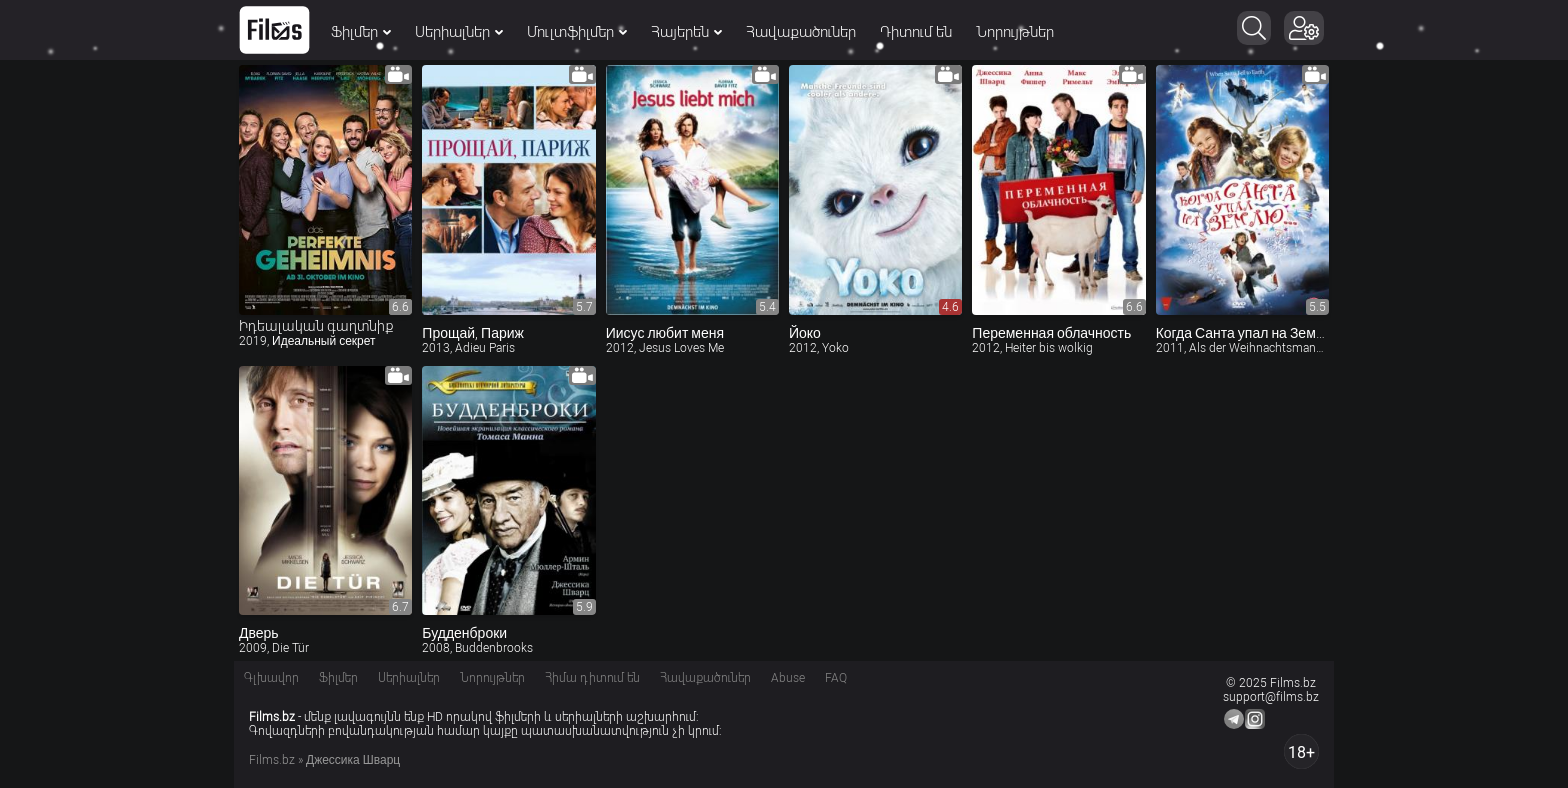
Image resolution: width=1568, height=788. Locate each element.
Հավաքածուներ (801, 32)
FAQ (836, 678)
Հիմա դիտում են (592, 678)
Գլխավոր (271, 678)
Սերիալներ (459, 32)
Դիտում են (916, 32)
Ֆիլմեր (361, 32)
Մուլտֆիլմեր (577, 32)
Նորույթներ (1015, 32)
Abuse (788, 678)
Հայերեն (686, 32)
